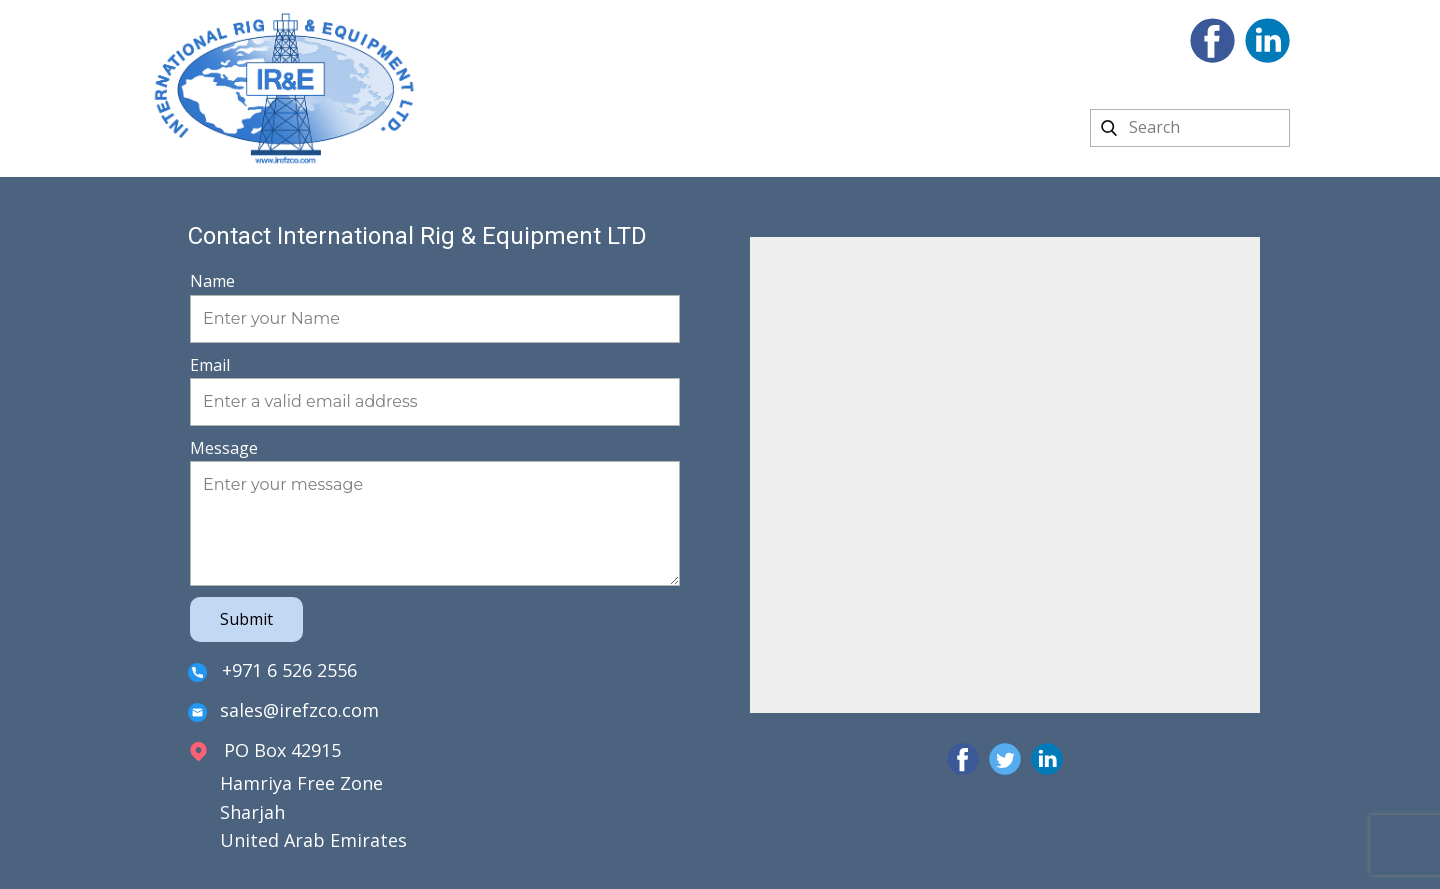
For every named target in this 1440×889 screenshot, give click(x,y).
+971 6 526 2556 (272, 671)
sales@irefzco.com (283, 711)
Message (224, 448)
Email (210, 365)
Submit (246, 619)
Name (212, 281)
